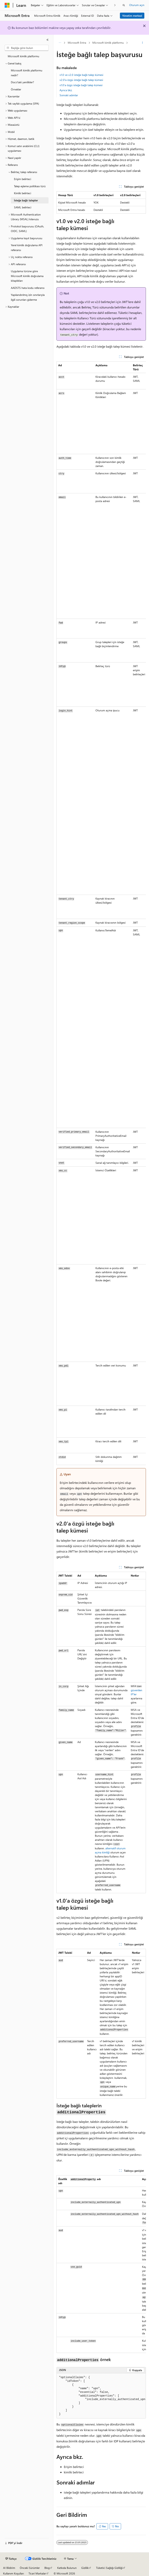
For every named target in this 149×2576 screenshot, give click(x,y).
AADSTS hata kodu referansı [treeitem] (27, 288)
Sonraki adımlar (69, 95)
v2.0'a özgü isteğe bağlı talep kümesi (81, 80)
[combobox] (27, 48)
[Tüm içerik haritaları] (59, 43)
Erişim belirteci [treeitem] (22, 179)
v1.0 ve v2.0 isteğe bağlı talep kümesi (81, 75)
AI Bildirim (9, 2568)
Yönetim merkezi (132, 15)
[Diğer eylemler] (142, 43)
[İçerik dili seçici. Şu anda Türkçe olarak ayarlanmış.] (11, 2559)
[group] (101, 913)
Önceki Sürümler (30, 2568)
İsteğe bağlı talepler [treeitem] (26, 200)
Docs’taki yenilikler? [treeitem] (22, 82)
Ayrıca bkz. (66, 90)
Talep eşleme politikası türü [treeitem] (30, 186)
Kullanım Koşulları (13, 2573)
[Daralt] (47, 39)
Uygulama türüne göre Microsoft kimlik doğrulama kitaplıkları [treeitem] (27, 275)
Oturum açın (136, 5)
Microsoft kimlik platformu (108, 42)
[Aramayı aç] (124, 5)
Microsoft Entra (77, 42)
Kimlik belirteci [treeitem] (22, 193)
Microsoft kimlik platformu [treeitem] (23, 56)
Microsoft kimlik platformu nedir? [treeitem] (26, 72)
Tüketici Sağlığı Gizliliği (109, 2568)
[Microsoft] (7, 5)
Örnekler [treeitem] (16, 89)
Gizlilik (85, 2568)
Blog (47, 2568)
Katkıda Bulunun (67, 2568)
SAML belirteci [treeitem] (22, 207)
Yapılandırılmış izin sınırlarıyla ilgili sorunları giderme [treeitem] (28, 297)
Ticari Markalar (37, 2573)
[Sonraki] (115, 5)
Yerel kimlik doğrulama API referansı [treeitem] (26, 247)
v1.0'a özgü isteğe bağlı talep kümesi (81, 85)
